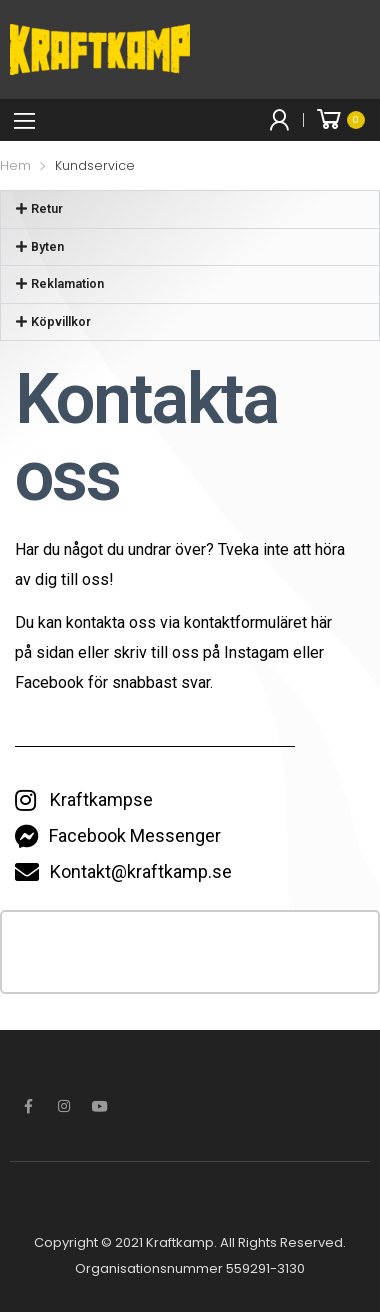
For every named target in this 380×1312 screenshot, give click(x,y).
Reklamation (67, 283)
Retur (47, 208)
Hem (15, 165)
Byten (47, 246)
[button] (190, 209)
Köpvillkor (61, 321)
